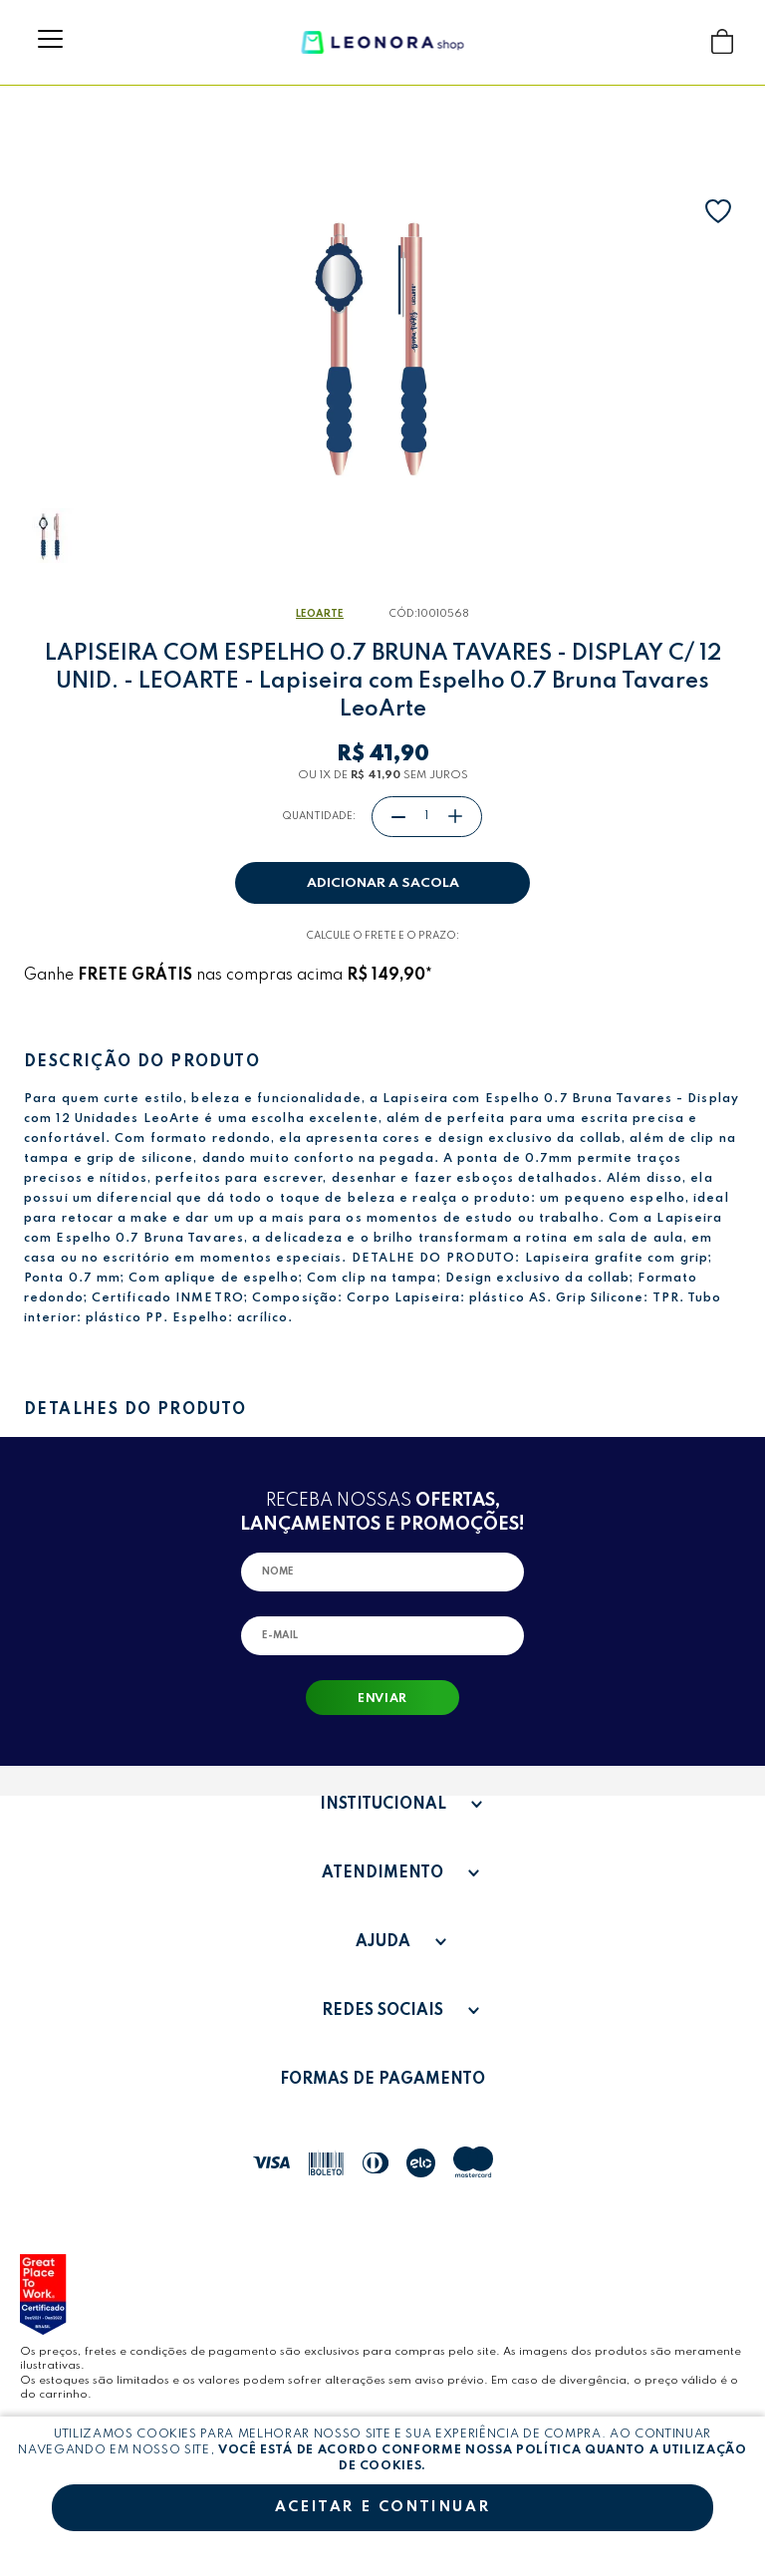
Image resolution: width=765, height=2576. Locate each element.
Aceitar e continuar (382, 2507)
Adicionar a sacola (383, 883)
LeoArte (320, 614)
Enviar (382, 1699)
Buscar (683, 41)
